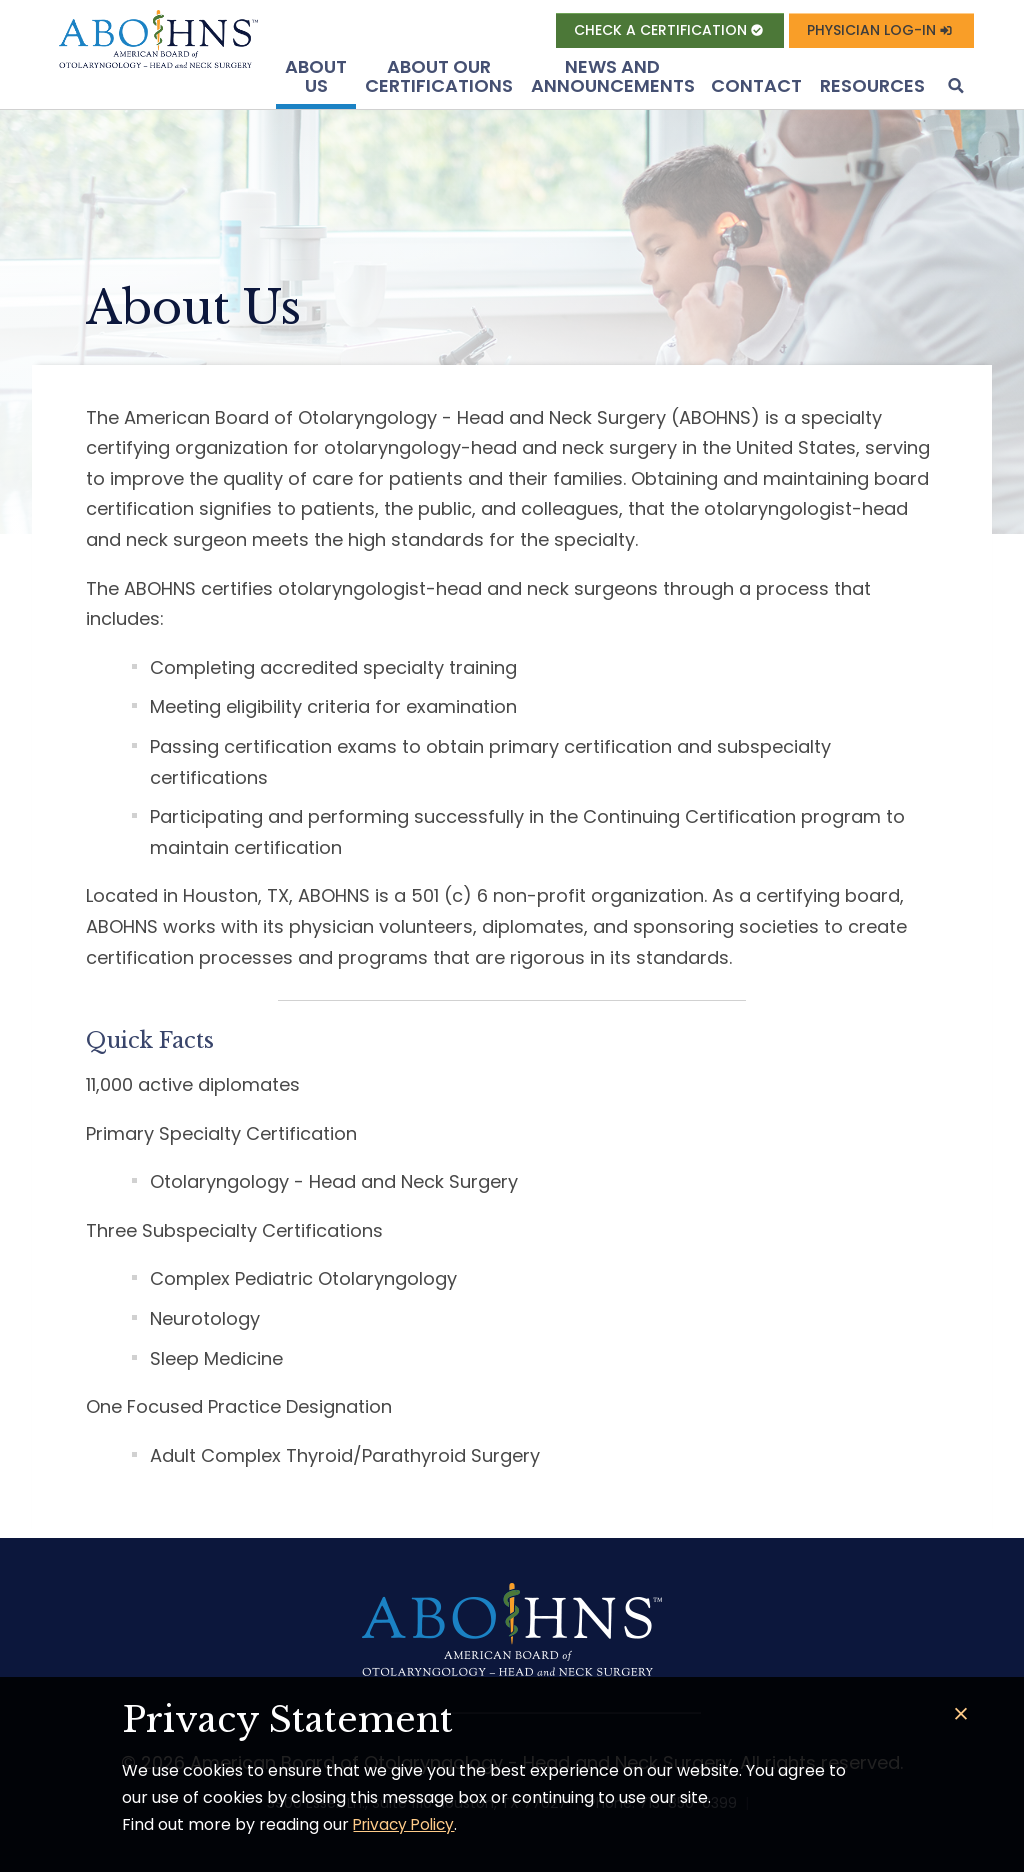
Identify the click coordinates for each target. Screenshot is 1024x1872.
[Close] (961, 1714)
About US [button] (316, 76)
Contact (756, 85)
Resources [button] (872, 85)
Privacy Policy (407, 1824)
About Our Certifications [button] (439, 76)
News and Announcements (613, 76)
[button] (954, 87)
